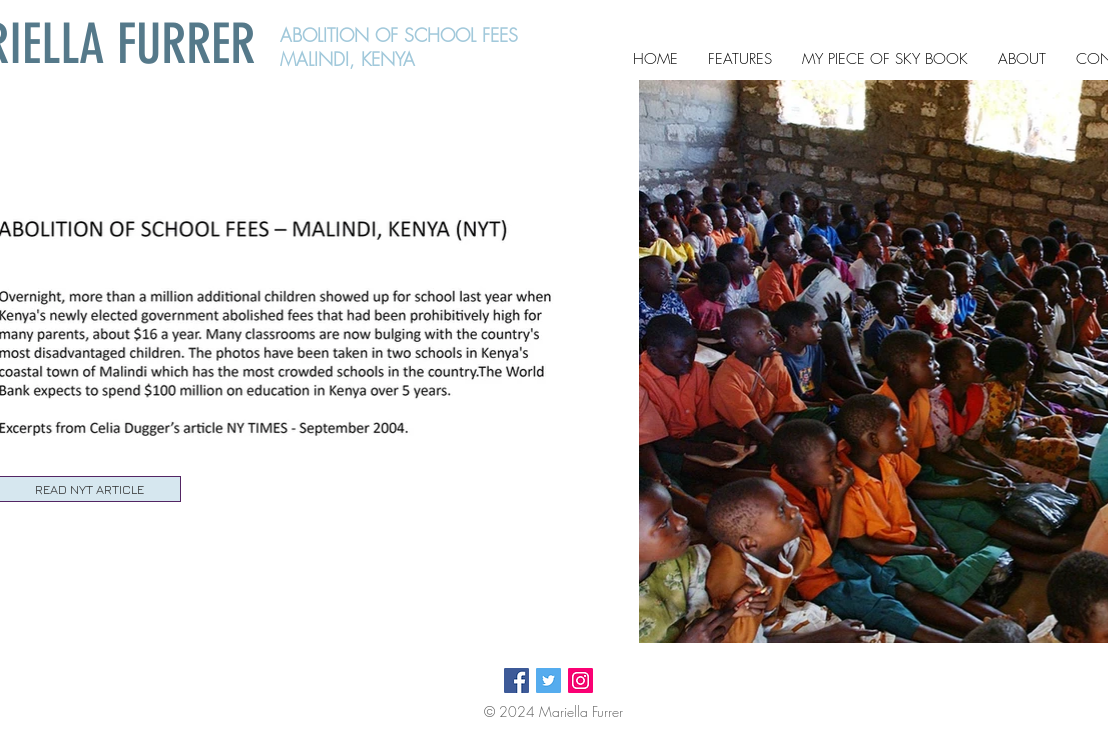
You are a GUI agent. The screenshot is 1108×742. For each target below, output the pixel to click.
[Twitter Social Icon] (548, 680)
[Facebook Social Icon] (516, 680)
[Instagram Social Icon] (580, 680)
